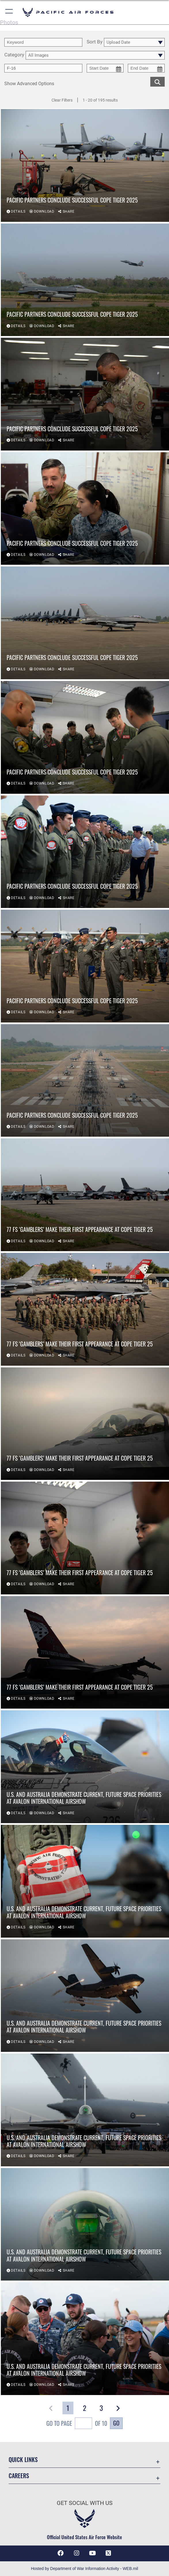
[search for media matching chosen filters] (157, 81)
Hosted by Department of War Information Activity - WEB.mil (84, 2568)
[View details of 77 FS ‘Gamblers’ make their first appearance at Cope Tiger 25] (85, 1195)
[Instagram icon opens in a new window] (76, 2553)
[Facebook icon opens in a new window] (60, 2553)
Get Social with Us (85, 2502)
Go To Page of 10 (76, 2424)
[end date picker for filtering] (146, 68)
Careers (19, 2475)
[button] (9, 12)
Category (14, 55)
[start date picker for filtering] (105, 68)
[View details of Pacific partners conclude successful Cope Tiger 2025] (85, 165)
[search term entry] (43, 42)
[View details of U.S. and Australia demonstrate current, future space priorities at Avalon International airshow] (85, 1767)
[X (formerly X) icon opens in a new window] (108, 2553)
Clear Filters (62, 100)
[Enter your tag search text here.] (43, 68)
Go (116, 2423)
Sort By (94, 42)
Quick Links (23, 2459)
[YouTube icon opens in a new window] (92, 2553)
